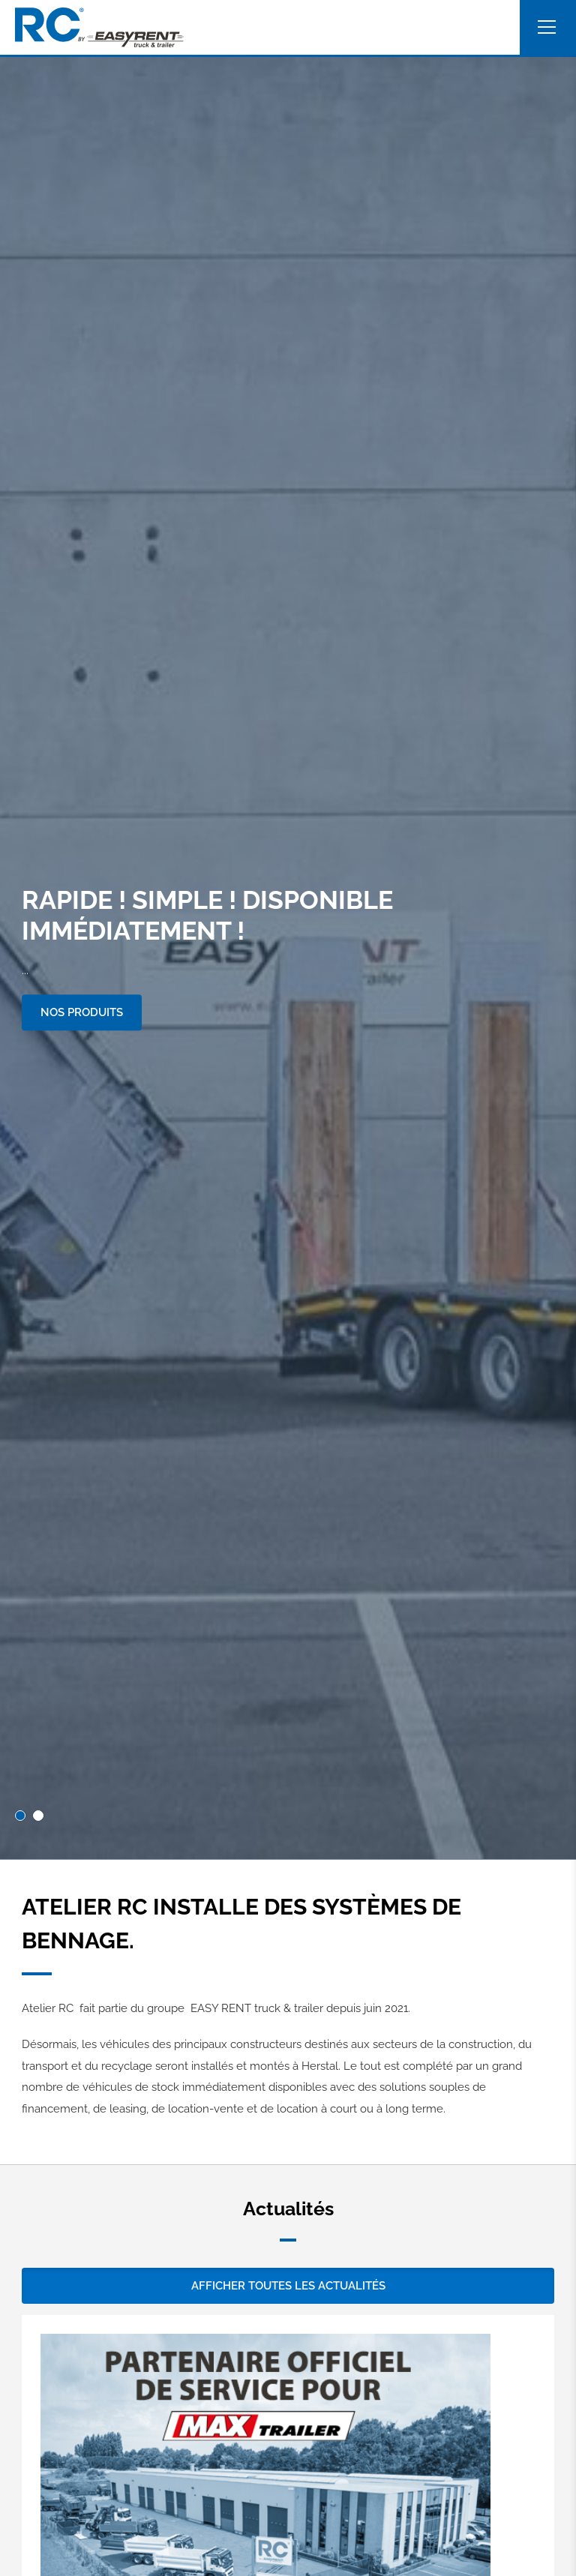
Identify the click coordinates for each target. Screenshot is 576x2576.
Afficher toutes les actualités (288, 2286)
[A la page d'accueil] (99, 27)
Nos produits (81, 1012)
